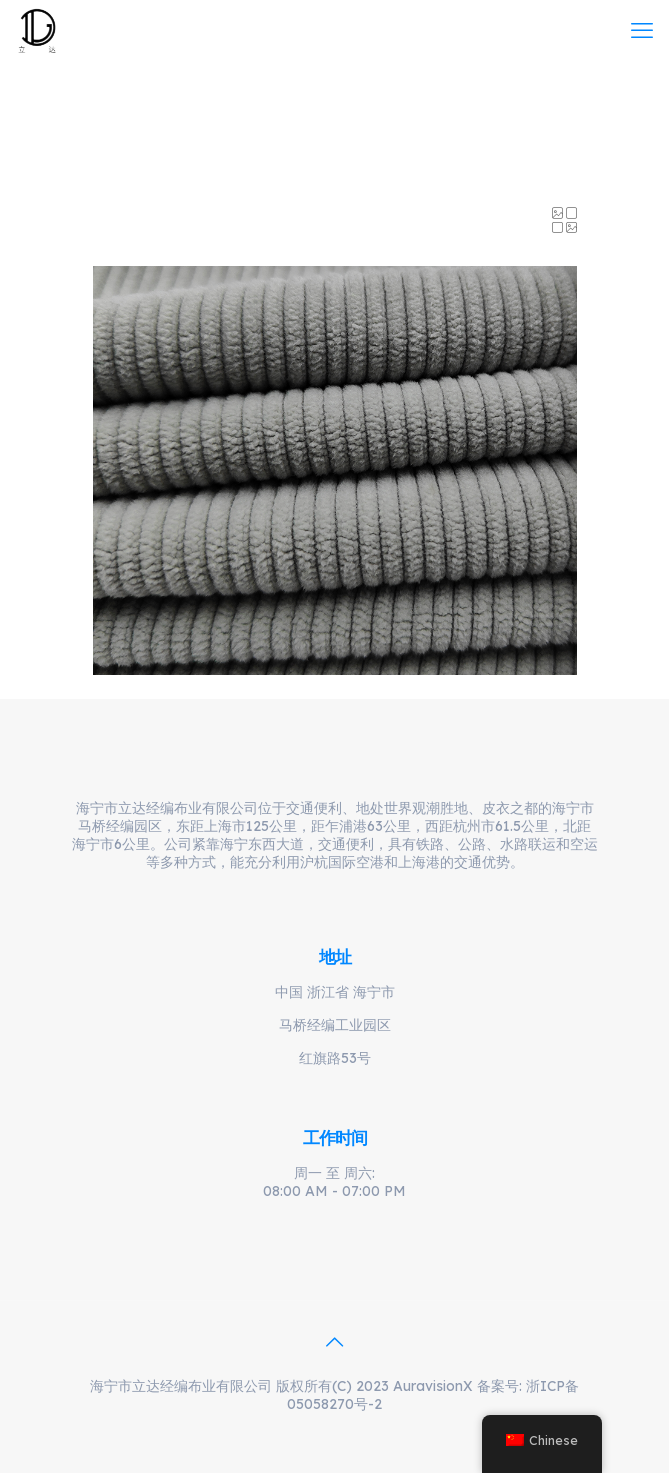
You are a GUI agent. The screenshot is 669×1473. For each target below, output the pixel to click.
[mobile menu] (642, 30)
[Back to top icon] (335, 1342)
